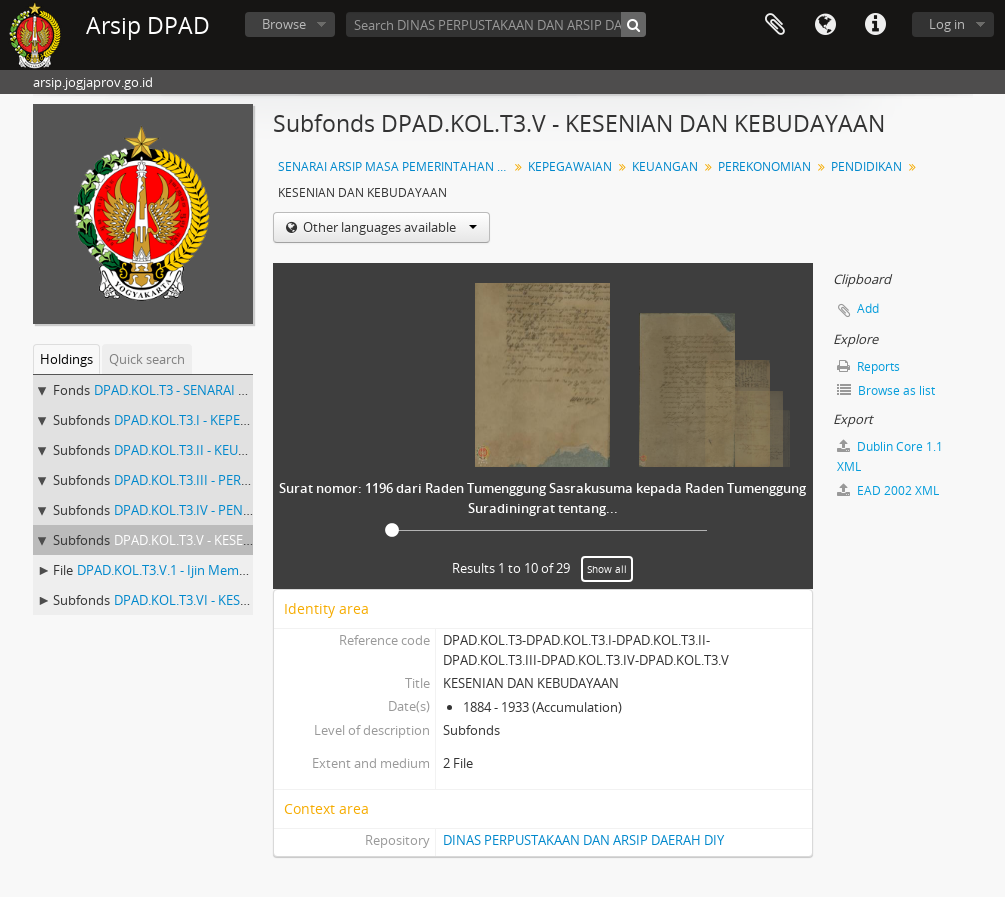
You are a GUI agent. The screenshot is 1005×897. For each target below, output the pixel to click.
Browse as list (886, 390)
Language (825, 25)
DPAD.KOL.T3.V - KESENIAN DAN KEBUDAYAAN (252, 540)
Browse (284, 24)
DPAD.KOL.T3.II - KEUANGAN (198, 450)
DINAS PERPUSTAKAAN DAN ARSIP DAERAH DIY (583, 840)
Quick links (875, 25)
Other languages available (388, 227)
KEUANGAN (665, 166)
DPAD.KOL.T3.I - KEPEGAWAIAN (206, 420)
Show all (607, 569)
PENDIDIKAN (866, 166)
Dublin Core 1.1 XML (890, 456)
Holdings (66, 359)
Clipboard (775, 25)
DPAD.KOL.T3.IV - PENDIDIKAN (204, 510)
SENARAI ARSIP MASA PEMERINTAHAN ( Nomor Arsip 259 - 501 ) (395, 166)
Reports (868, 366)
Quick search (147, 359)
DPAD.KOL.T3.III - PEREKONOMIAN (217, 480)
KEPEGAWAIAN (570, 166)
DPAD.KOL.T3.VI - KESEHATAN (202, 600)
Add (868, 308)
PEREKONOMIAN (764, 166)
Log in (947, 24)
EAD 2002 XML (888, 490)
